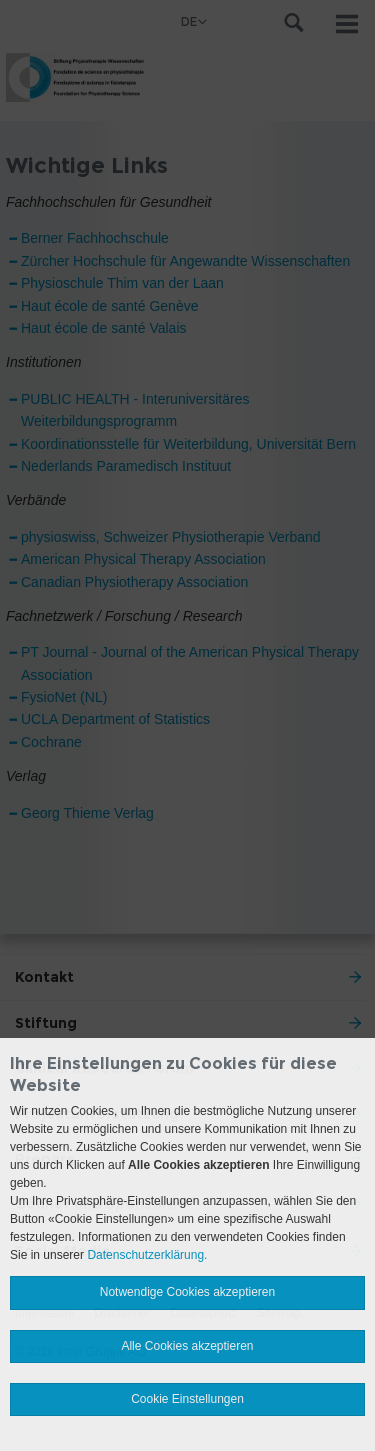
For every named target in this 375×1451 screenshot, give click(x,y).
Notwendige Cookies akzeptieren (187, 1292)
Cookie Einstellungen (187, 1399)
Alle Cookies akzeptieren (187, 1346)
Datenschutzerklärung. (147, 1255)
